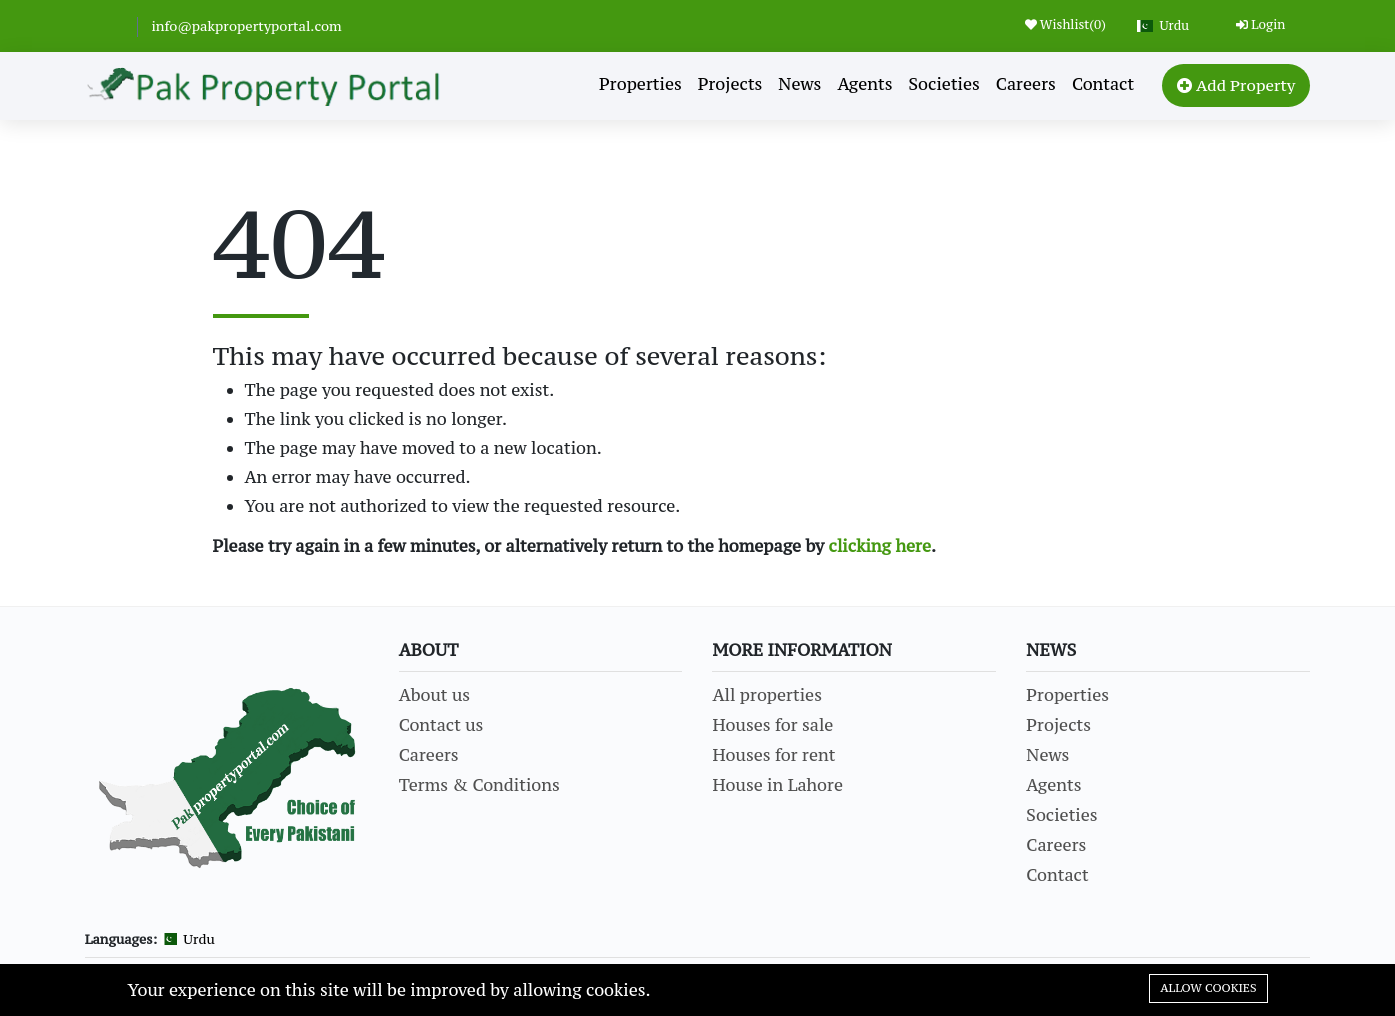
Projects (730, 84)
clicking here (880, 546)
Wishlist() (1065, 24)
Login (1260, 24)
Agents (864, 84)
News (799, 84)
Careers (1026, 84)
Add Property (1236, 85)
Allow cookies (1208, 988)
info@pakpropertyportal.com (246, 26)
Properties (640, 84)
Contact (1103, 84)
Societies (944, 84)
